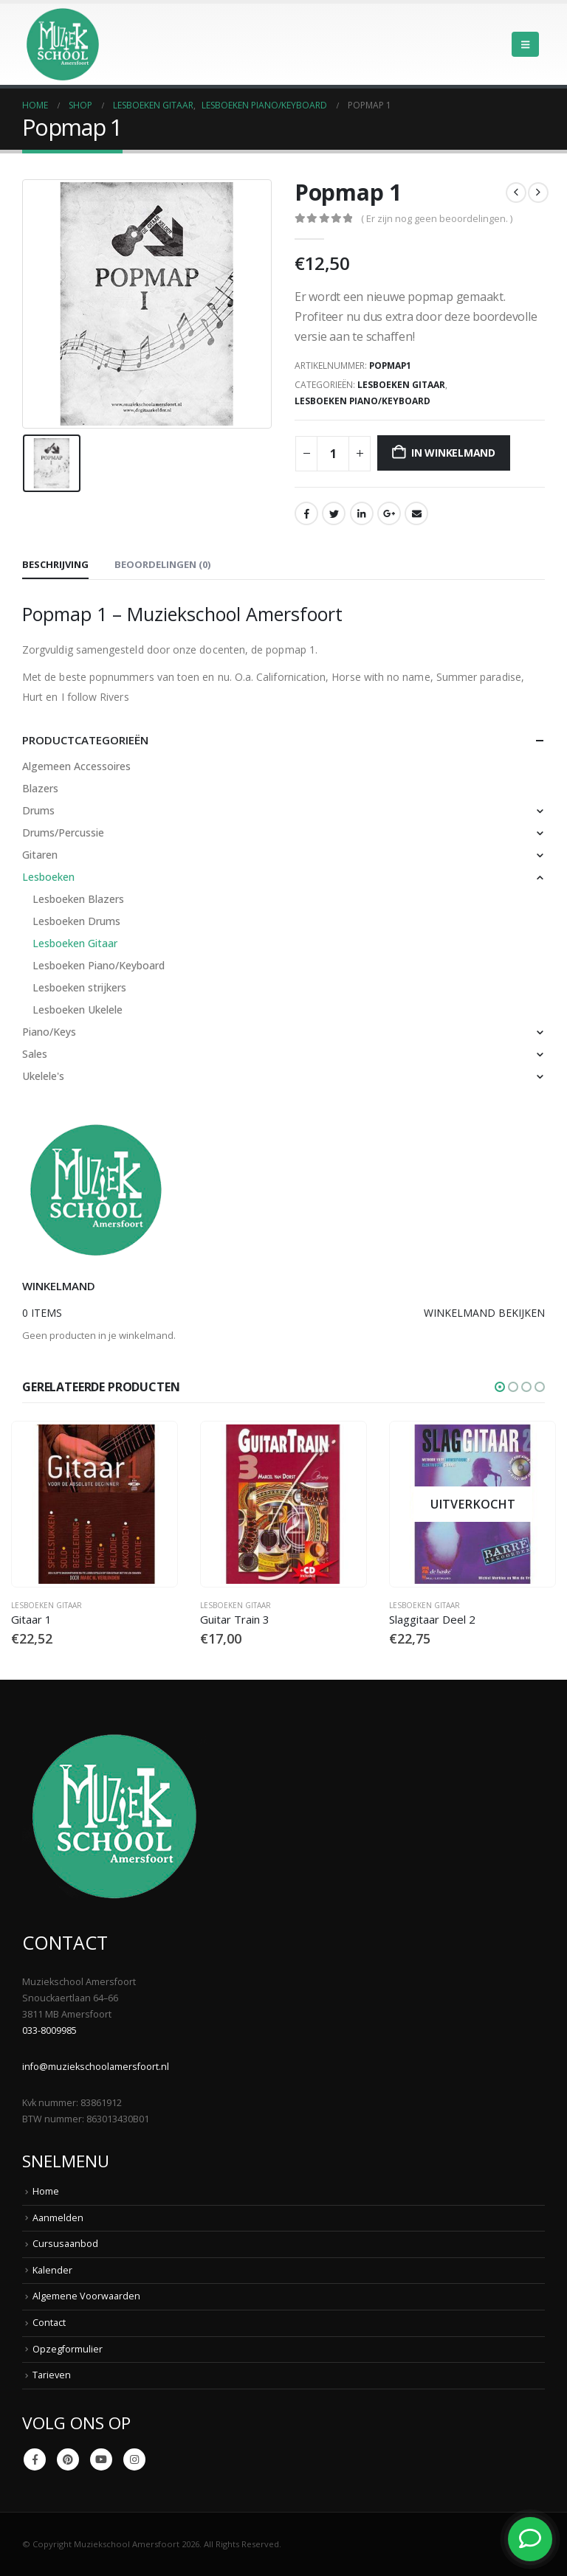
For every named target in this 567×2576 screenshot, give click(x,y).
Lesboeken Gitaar (401, 384)
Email (416, 513)
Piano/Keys (49, 1032)
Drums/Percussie (63, 832)
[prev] (516, 192)
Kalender (52, 2270)
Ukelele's (43, 1076)
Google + (389, 513)
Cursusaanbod (65, 2243)
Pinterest (68, 2459)
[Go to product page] (94, 1504)
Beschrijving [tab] (55, 564)
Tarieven (51, 2375)
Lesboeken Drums (76, 921)
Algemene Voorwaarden (86, 2297)
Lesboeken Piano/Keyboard (362, 401)
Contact (49, 2322)
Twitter (334, 513)
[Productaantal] (333, 453)
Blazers (40, 788)
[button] (525, 44)
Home (45, 2191)
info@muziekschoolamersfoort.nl (95, 2066)
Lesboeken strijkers (79, 987)
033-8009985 (49, 2030)
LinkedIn (362, 513)
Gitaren (40, 855)
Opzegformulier (67, 2349)
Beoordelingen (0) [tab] (162, 564)
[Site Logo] (62, 44)
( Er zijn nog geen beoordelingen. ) (436, 218)
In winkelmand (453, 453)
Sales (34, 1054)
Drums (38, 810)
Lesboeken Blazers (78, 899)
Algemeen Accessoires (76, 766)
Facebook (306, 513)
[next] (538, 192)
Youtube (101, 2459)
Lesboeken (48, 877)
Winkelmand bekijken (484, 1313)
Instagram (134, 2459)
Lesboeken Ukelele (77, 1010)
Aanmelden (57, 2218)
